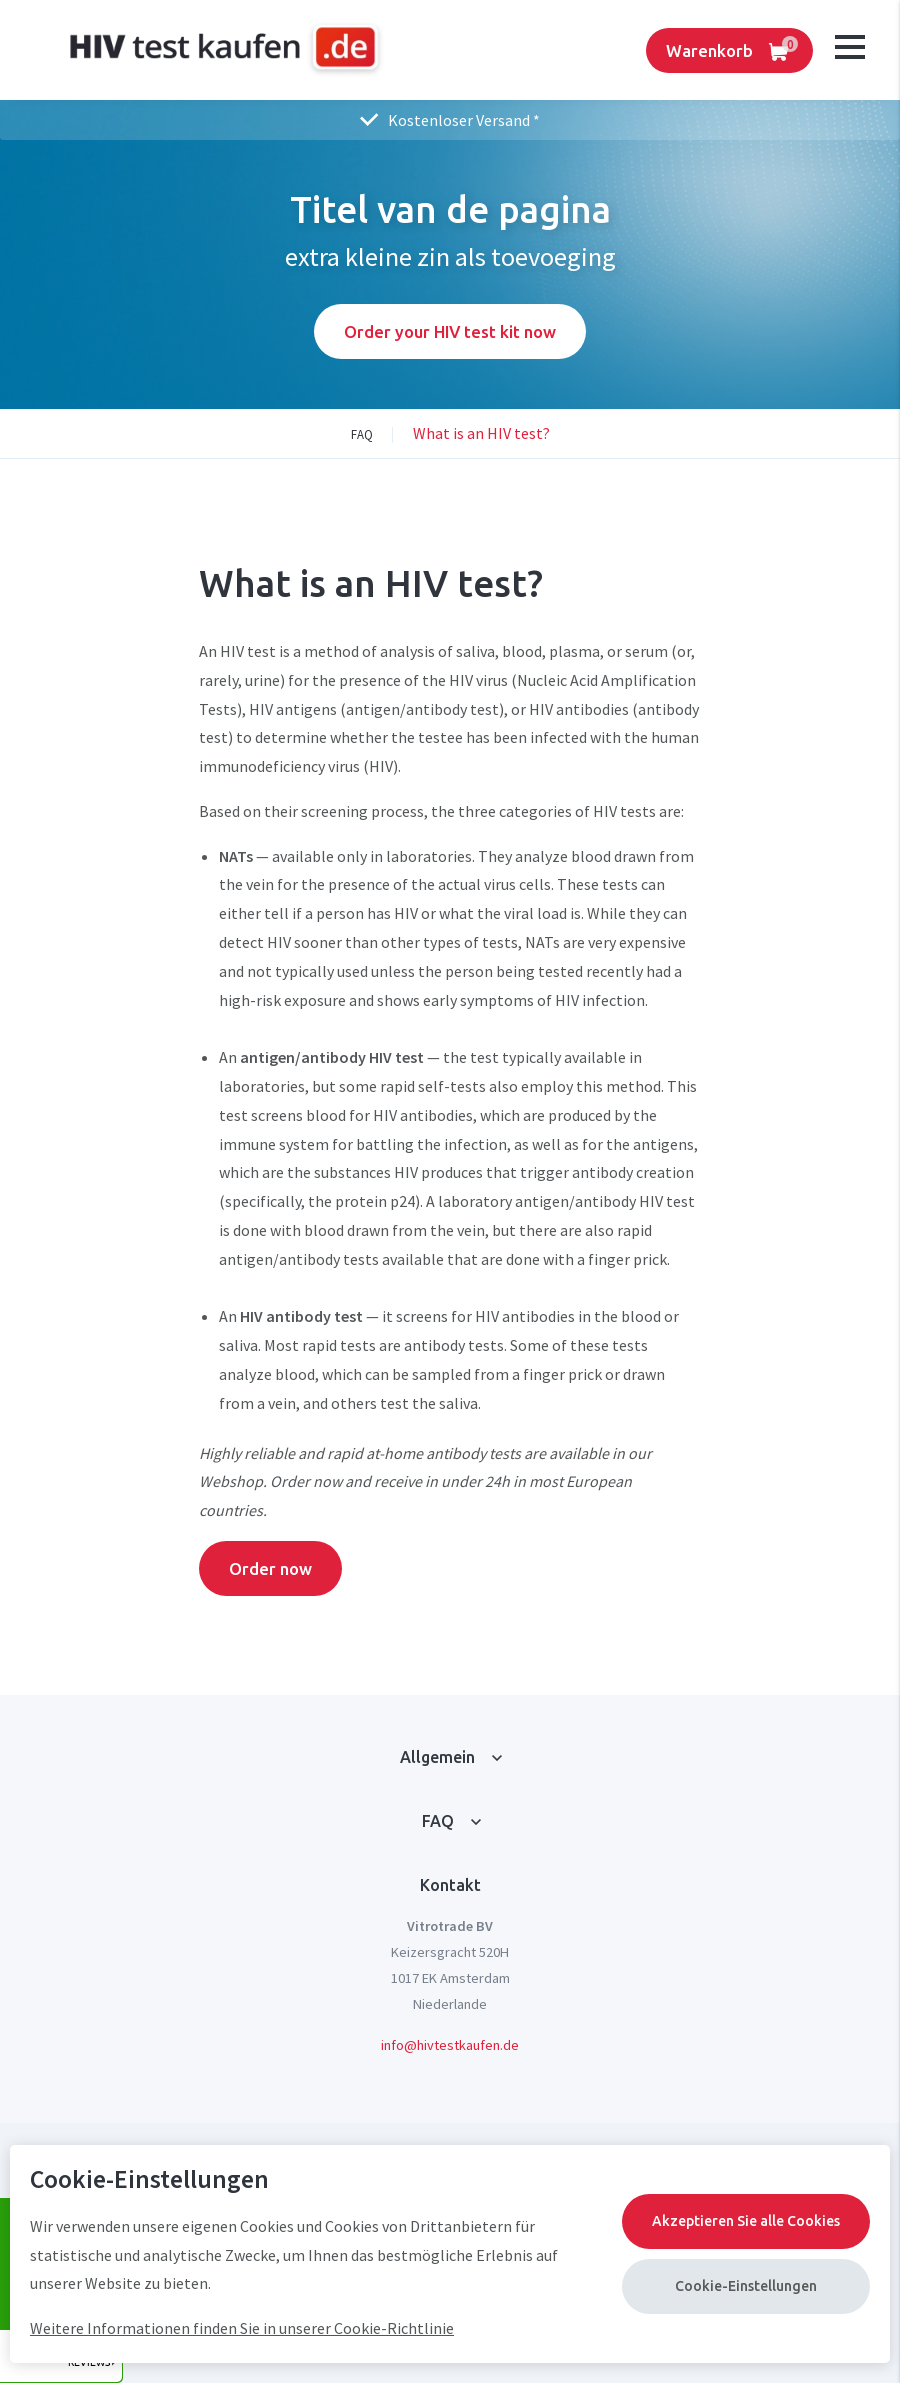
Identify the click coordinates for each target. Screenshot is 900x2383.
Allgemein (437, 1757)
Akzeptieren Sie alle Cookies (746, 2221)
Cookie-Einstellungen (746, 2286)
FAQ (438, 1821)
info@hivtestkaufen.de (450, 2045)
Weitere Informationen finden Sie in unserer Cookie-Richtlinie (242, 2328)
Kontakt (450, 1885)
